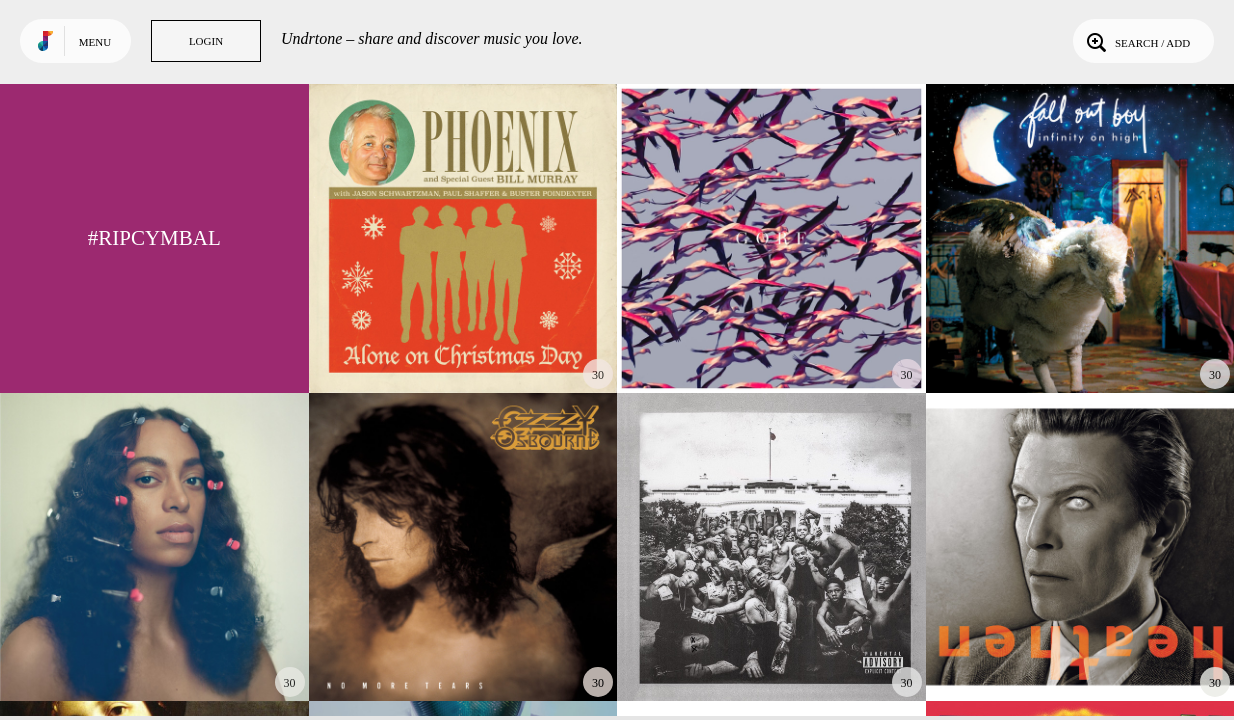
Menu (95, 42)
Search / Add (1136, 41)
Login (206, 41)
